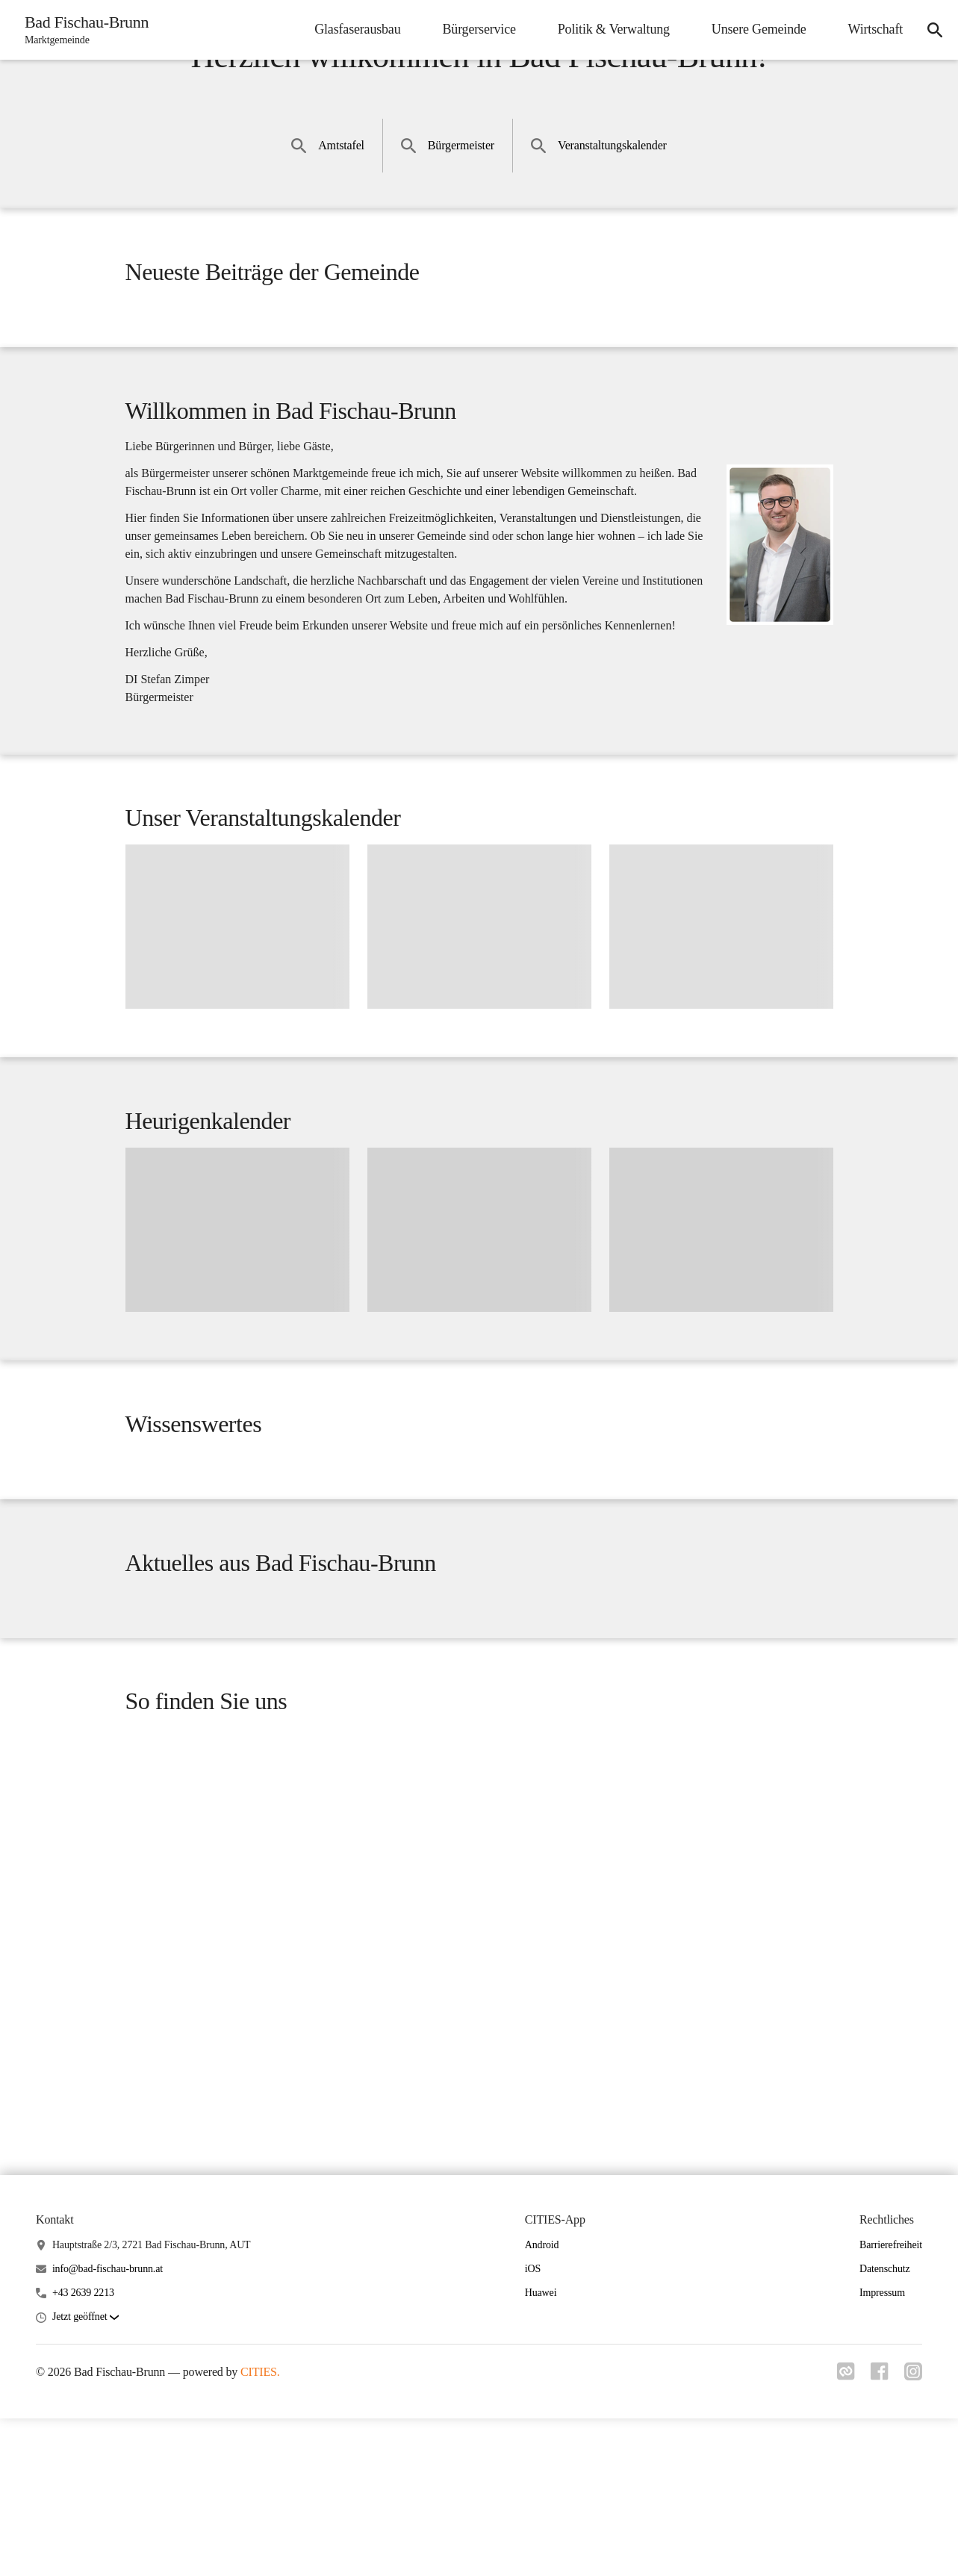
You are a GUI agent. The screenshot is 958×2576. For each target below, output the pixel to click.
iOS (533, 2427)
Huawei (541, 2451)
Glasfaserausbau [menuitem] (353, 29)
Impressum (882, 2451)
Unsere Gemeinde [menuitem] (754, 29)
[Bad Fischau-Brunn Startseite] (84, 30)
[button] (85, 2475)
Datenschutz (884, 2427)
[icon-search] (932, 29)
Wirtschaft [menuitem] (871, 29)
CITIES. (260, 2530)
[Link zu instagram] (913, 2533)
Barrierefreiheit (890, 2402)
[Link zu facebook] (877, 2533)
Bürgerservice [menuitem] (474, 29)
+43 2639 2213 (83, 2451)
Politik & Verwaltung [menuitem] (609, 29)
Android (542, 2402)
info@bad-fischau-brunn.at (107, 2427)
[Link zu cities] (841, 2533)
